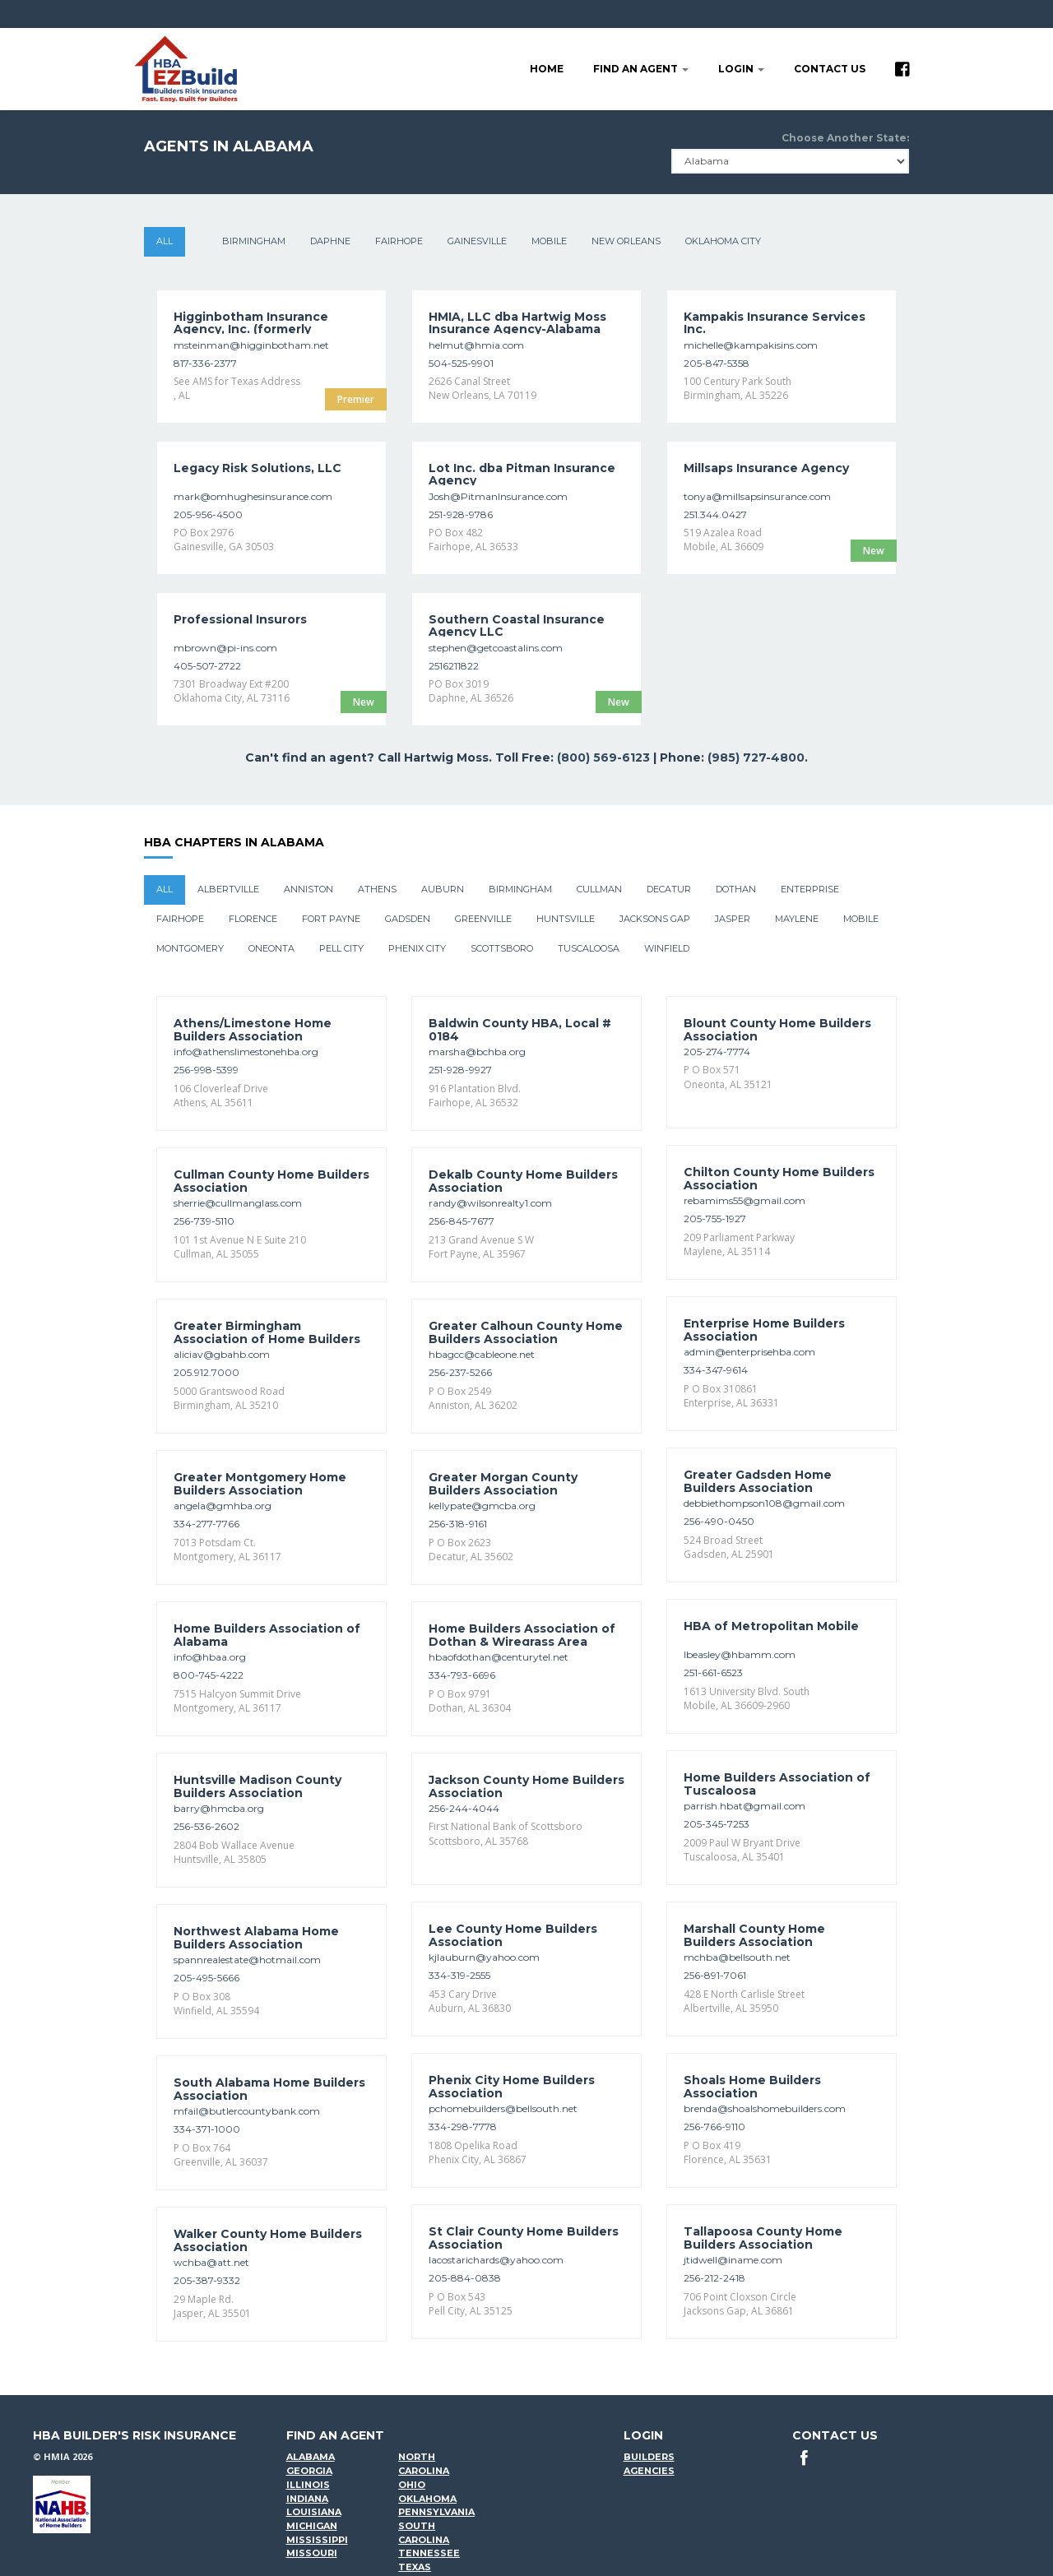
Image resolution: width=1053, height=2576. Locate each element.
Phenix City (417, 948)
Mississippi (317, 2540)
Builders (649, 2456)
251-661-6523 (713, 1672)
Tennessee (429, 2553)
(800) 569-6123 (603, 757)
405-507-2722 (207, 666)
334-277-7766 (206, 1523)
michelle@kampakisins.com (751, 345)
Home (547, 69)
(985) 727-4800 (756, 757)
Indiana (307, 2498)
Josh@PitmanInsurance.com (498, 496)
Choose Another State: (845, 138)
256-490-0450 (719, 1521)
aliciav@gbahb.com (222, 1354)
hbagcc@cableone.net (482, 1354)
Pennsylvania (436, 2512)
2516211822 (454, 666)
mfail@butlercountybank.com (247, 2111)
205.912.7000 (206, 1372)
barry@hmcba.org (219, 1808)
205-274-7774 (717, 1051)
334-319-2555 (459, 1975)
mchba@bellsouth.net (737, 1957)
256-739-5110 (204, 1221)
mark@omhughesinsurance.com (253, 496)
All (164, 241)
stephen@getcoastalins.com (496, 648)
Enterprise (810, 889)
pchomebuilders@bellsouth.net (503, 2108)
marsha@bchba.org (477, 1051)
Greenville (483, 918)
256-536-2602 (206, 1826)
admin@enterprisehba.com (749, 1352)
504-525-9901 (461, 363)
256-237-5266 (460, 1372)
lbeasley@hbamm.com (740, 1654)
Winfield (666, 948)
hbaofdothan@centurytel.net (498, 1657)
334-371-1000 (207, 2129)
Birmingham (253, 241)
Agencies (649, 2470)
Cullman (599, 889)
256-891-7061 (715, 1975)
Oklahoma (427, 2498)
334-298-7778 (463, 2126)
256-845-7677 (461, 1221)
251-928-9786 (461, 514)
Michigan (311, 2526)
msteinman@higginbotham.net (251, 345)
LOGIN (741, 69)
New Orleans (626, 241)
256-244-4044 (464, 1808)
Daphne (330, 241)
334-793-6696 (462, 1675)
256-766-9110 (714, 2126)
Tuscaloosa (588, 948)
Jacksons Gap (654, 918)
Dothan (736, 889)
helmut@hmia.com (476, 345)
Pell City (341, 948)
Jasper (732, 918)
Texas (414, 2567)
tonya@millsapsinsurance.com (757, 496)
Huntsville (565, 918)
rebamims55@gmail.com (744, 1200)
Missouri (311, 2553)
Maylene (797, 918)
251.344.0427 (715, 514)
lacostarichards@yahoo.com (496, 2260)
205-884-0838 (465, 2278)
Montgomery (190, 948)
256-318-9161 (458, 1523)
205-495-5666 (206, 1977)
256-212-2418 (714, 2278)
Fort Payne (331, 918)
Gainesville (477, 241)
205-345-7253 (716, 1824)
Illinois (308, 2484)
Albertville (228, 889)
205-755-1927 (715, 1218)
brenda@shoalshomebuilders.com (765, 2108)
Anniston (308, 889)
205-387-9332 (207, 2280)
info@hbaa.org (210, 1657)
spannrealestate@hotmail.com (247, 1959)
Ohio (411, 2484)
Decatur (669, 889)
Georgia (309, 2470)
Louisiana (313, 2512)
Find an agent (641, 69)
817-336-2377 (205, 363)
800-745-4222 (209, 1675)
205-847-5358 (716, 363)
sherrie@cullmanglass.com (238, 1203)
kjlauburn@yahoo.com (484, 1957)
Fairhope (399, 241)
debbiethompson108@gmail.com (764, 1503)
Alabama (310, 2456)
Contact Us (829, 69)
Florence (253, 918)
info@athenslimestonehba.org (246, 1051)
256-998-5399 (206, 1069)
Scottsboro (502, 948)
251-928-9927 (460, 1069)
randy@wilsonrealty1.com (490, 1203)
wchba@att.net (211, 2262)
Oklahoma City (723, 241)
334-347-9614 (716, 1370)
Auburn (442, 889)
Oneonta (271, 948)
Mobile (549, 241)
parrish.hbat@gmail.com (744, 1806)
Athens (377, 889)
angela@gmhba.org (222, 1505)
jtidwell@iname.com (733, 2260)
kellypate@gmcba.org (482, 1505)
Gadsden (407, 918)
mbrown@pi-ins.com (225, 648)
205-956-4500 (208, 514)
